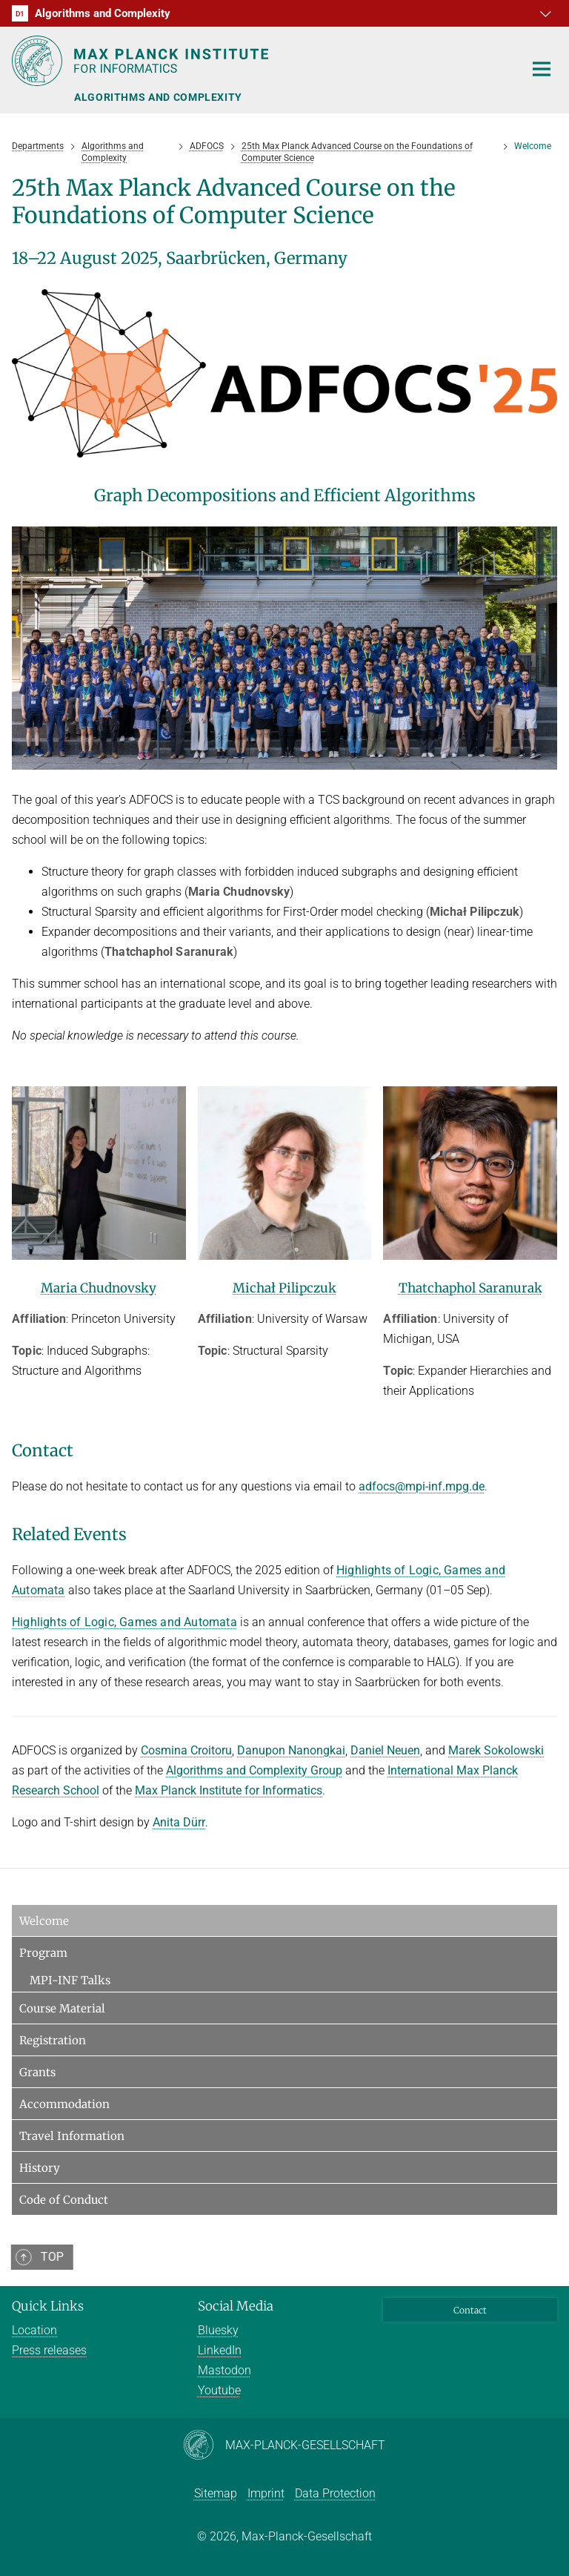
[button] (543, 13)
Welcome (44, 1921)
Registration (52, 2040)
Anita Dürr (179, 1822)
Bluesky (218, 2330)
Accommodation (64, 2104)
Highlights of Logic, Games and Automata (124, 1622)
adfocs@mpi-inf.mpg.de (422, 1486)
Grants (37, 2072)
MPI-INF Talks (70, 1980)
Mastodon (224, 2370)
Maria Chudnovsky (98, 1288)
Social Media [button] (235, 2306)
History (39, 2168)
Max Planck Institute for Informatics (228, 1790)
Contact (470, 2310)
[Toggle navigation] (541, 69)
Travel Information (71, 2136)
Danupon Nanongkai (291, 1750)
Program (43, 1953)
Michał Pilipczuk (284, 1288)
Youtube (219, 2390)
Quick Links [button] (48, 2306)
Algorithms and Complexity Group (254, 1770)
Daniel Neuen (385, 1750)
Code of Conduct (63, 2200)
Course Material (62, 2008)
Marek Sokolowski (496, 1750)
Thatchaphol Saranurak (470, 1288)
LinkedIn (220, 2350)
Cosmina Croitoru (186, 1750)
